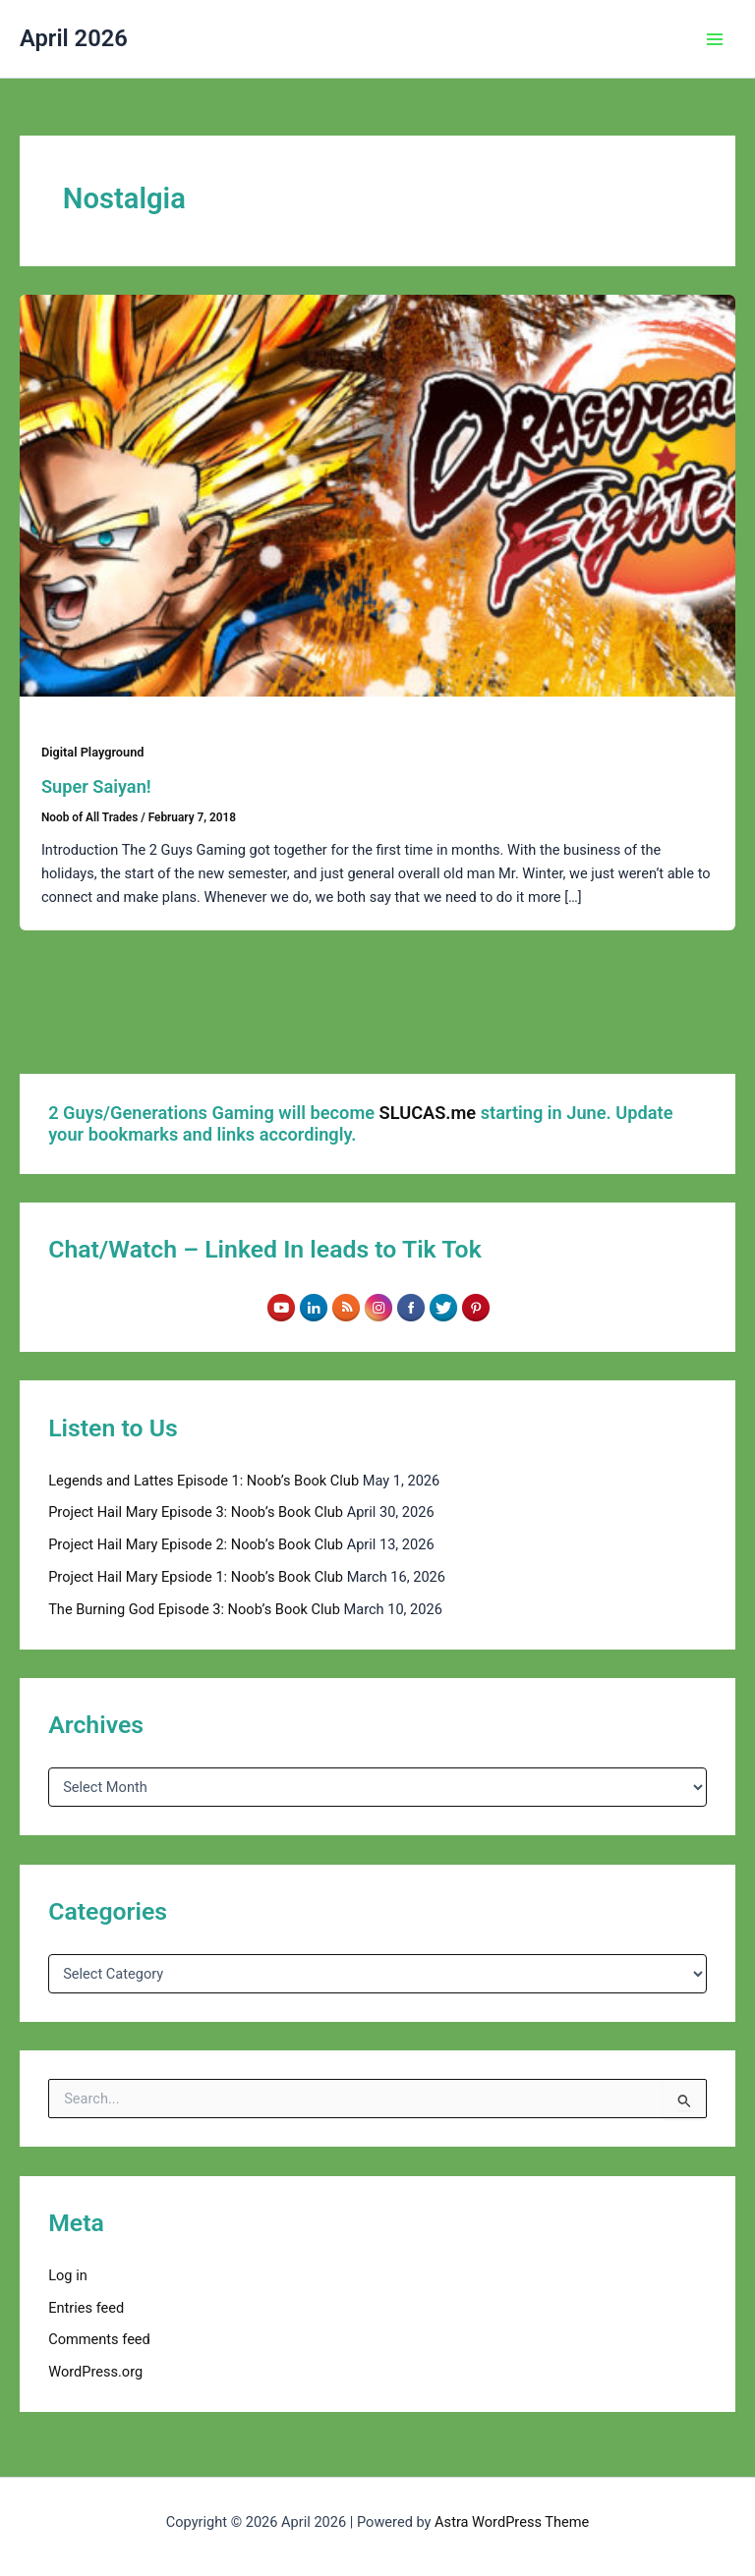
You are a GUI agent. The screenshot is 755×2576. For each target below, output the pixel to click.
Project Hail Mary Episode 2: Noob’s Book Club (195, 1544)
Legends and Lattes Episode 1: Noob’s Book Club (203, 1480)
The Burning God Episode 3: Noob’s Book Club (194, 1609)
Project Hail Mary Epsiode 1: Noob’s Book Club (195, 1577)
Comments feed (99, 2339)
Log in (67, 2275)
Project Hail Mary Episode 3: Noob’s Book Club (195, 1512)
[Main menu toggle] (714, 39)
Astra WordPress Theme (512, 2522)
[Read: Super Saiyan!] (377, 495)
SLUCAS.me (428, 1112)
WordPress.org (95, 2371)
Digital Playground (93, 752)
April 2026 (74, 38)
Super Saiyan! (96, 786)
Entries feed (86, 2308)
